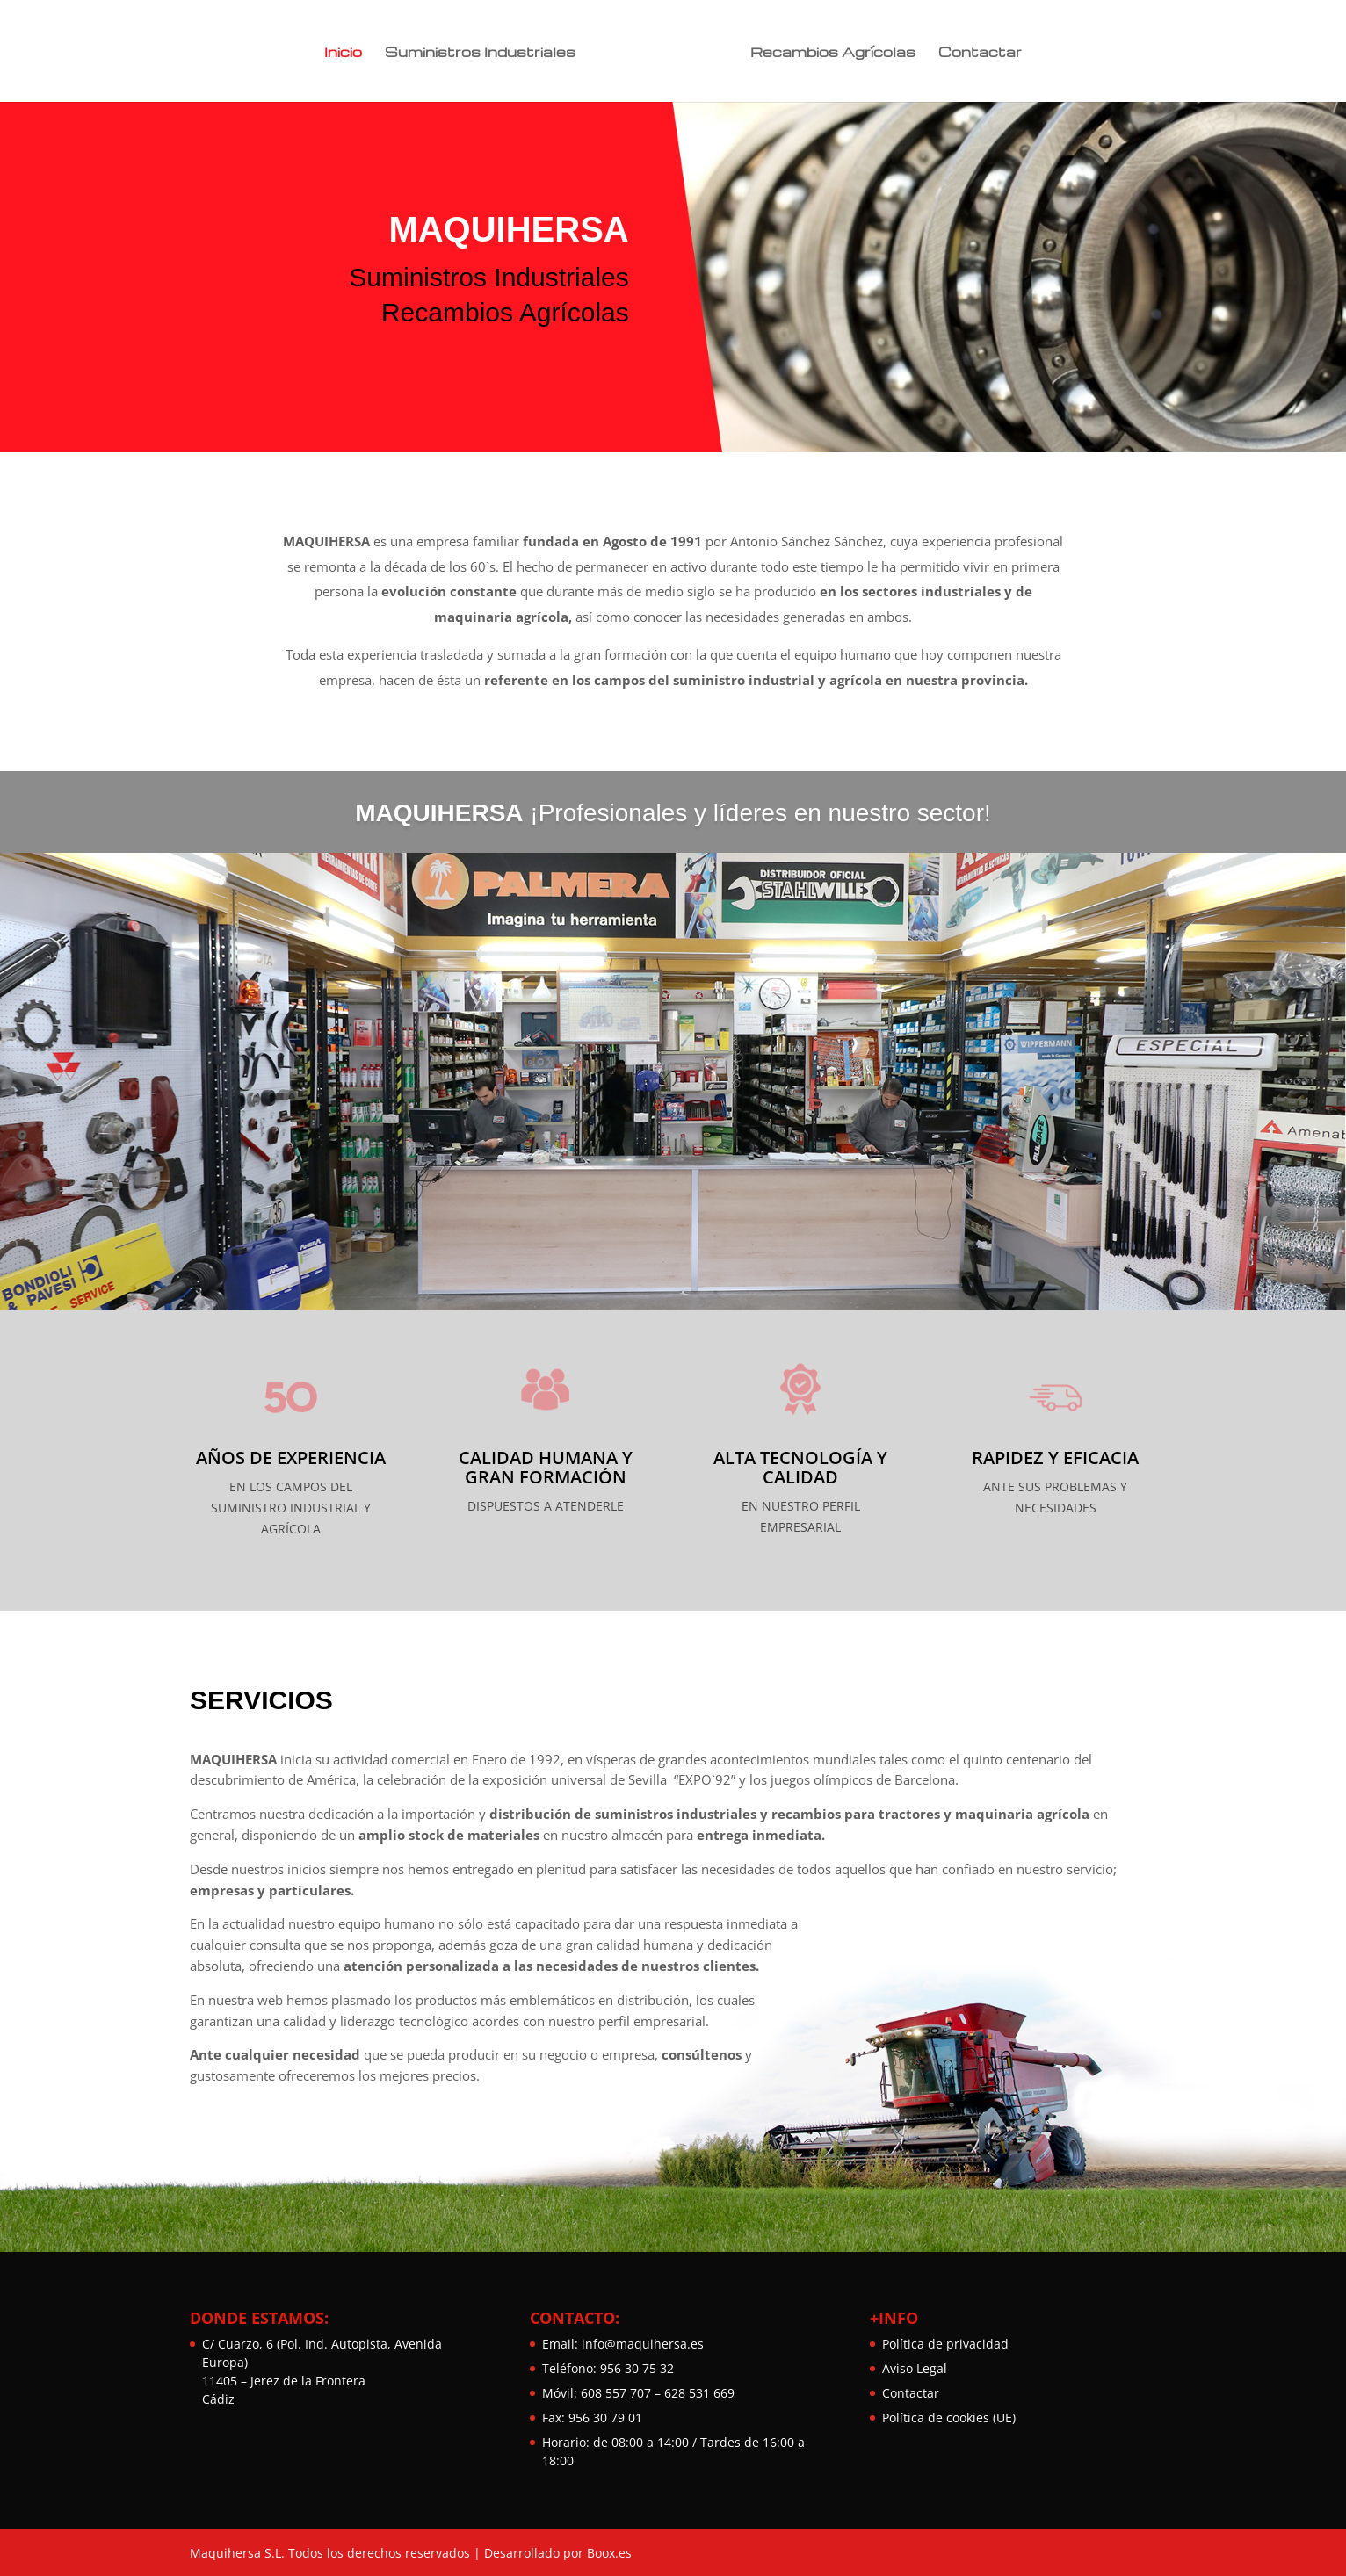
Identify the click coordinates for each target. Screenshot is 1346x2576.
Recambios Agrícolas (828, 51)
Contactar (975, 51)
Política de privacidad (945, 2343)
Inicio (347, 51)
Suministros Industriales (484, 51)
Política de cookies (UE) (949, 2417)
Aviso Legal (914, 2368)
